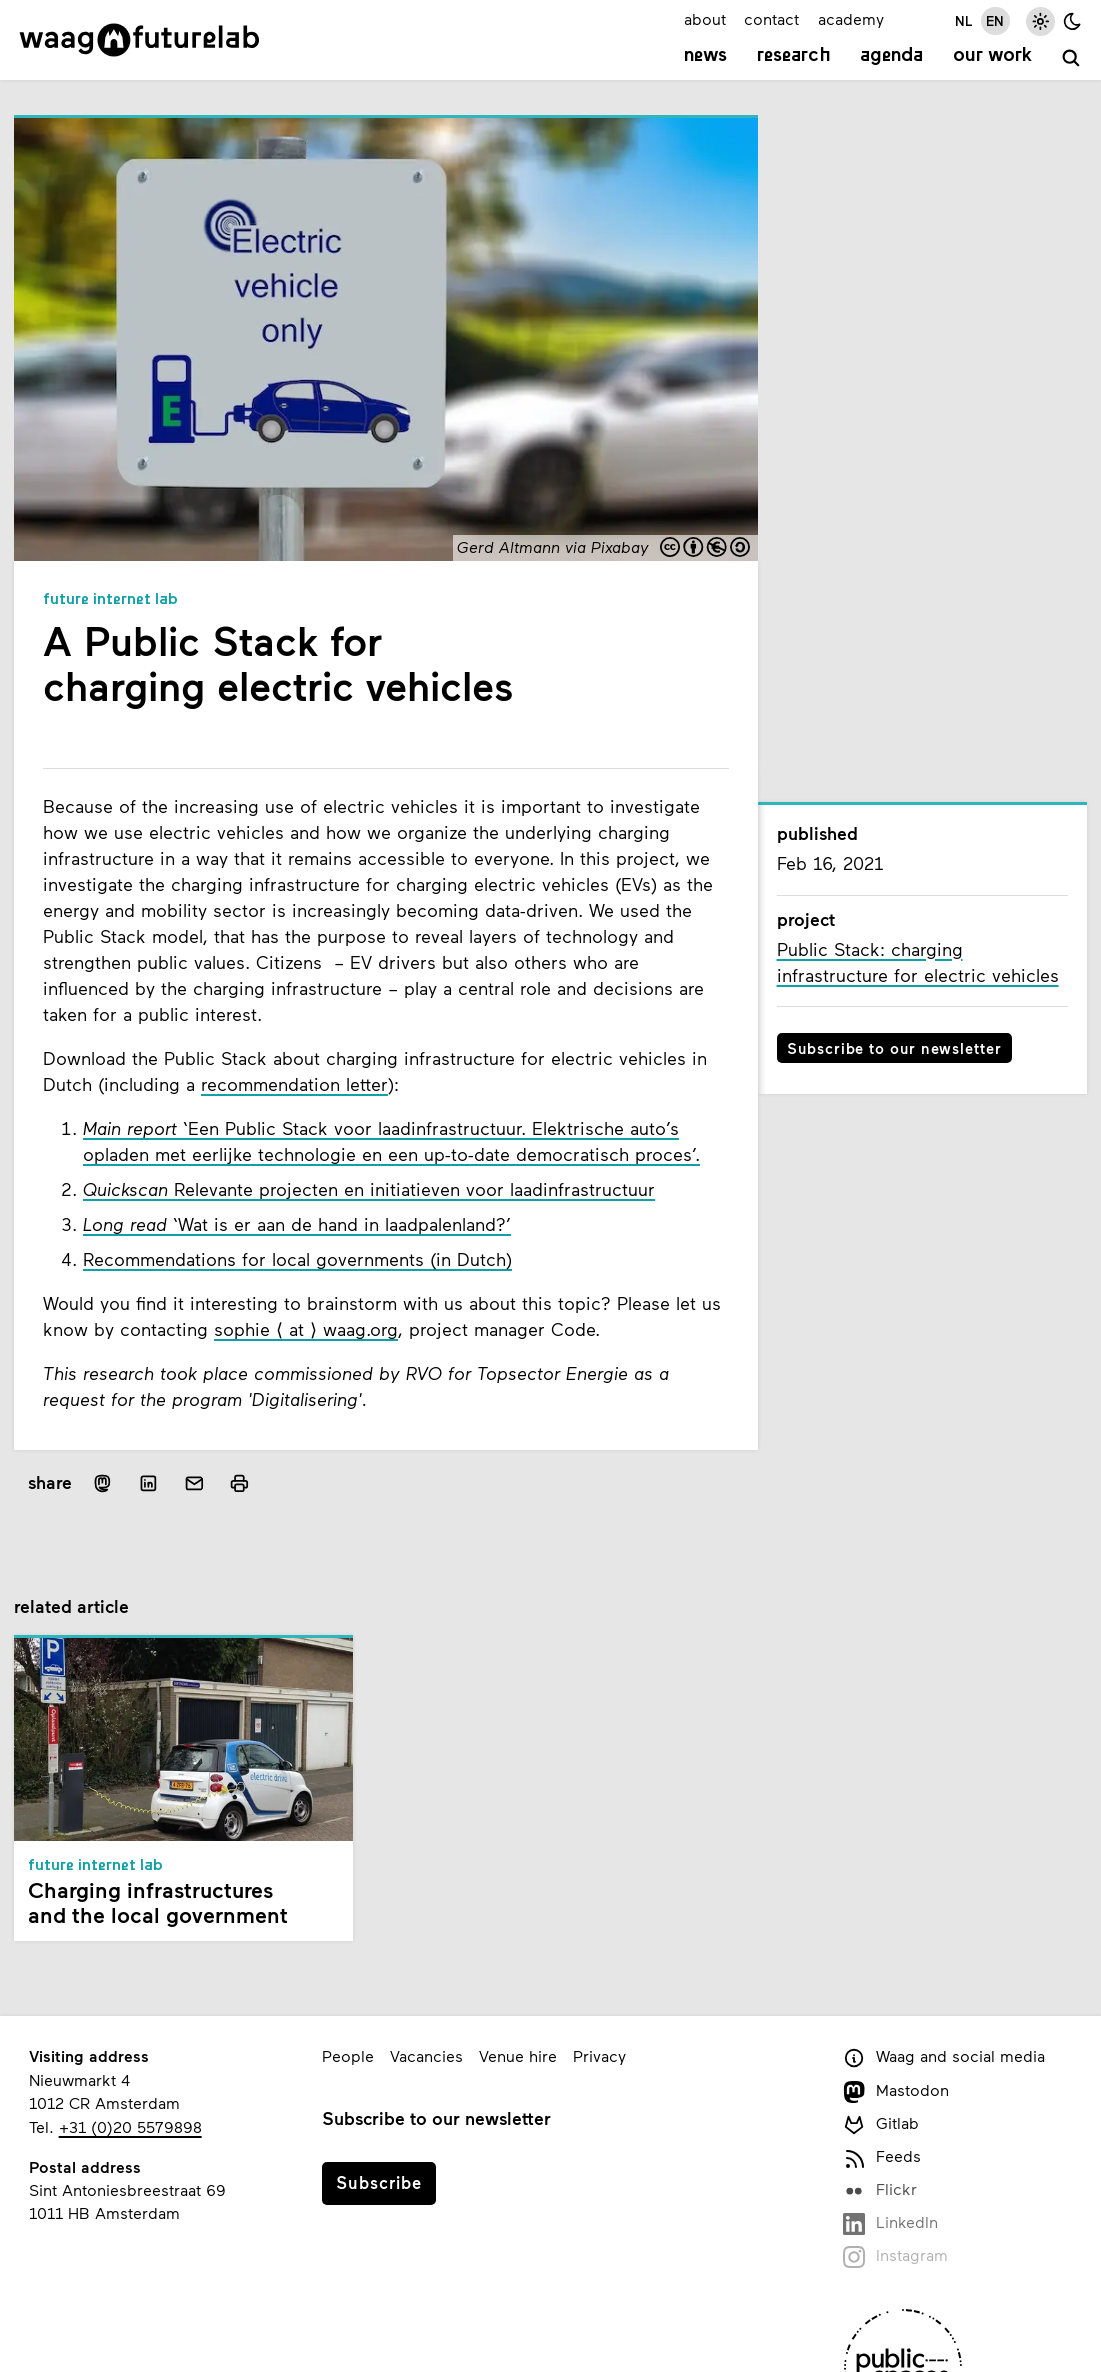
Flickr (880, 2190)
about (705, 18)
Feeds (882, 2157)
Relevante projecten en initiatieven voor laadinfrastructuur (369, 1189)
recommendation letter (294, 1084)
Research (794, 56)
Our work (992, 56)
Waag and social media (944, 2057)
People (348, 2055)
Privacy (599, 2055)
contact (771, 18)
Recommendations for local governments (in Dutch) (297, 1259)
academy (851, 18)
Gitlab (881, 2124)
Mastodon (896, 2091)
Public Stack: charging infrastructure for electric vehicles (918, 962)
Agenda (891, 56)
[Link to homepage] (139, 40)
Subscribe (379, 2182)
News (705, 56)
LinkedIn (890, 2223)
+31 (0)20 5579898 (130, 2126)
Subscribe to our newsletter (894, 1048)
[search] (1071, 58)
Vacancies (426, 2055)
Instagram (895, 2256)
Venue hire (518, 2055)
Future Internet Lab (110, 600)
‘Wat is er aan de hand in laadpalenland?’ (297, 1224)
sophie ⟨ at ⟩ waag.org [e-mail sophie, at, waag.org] (306, 1329)
